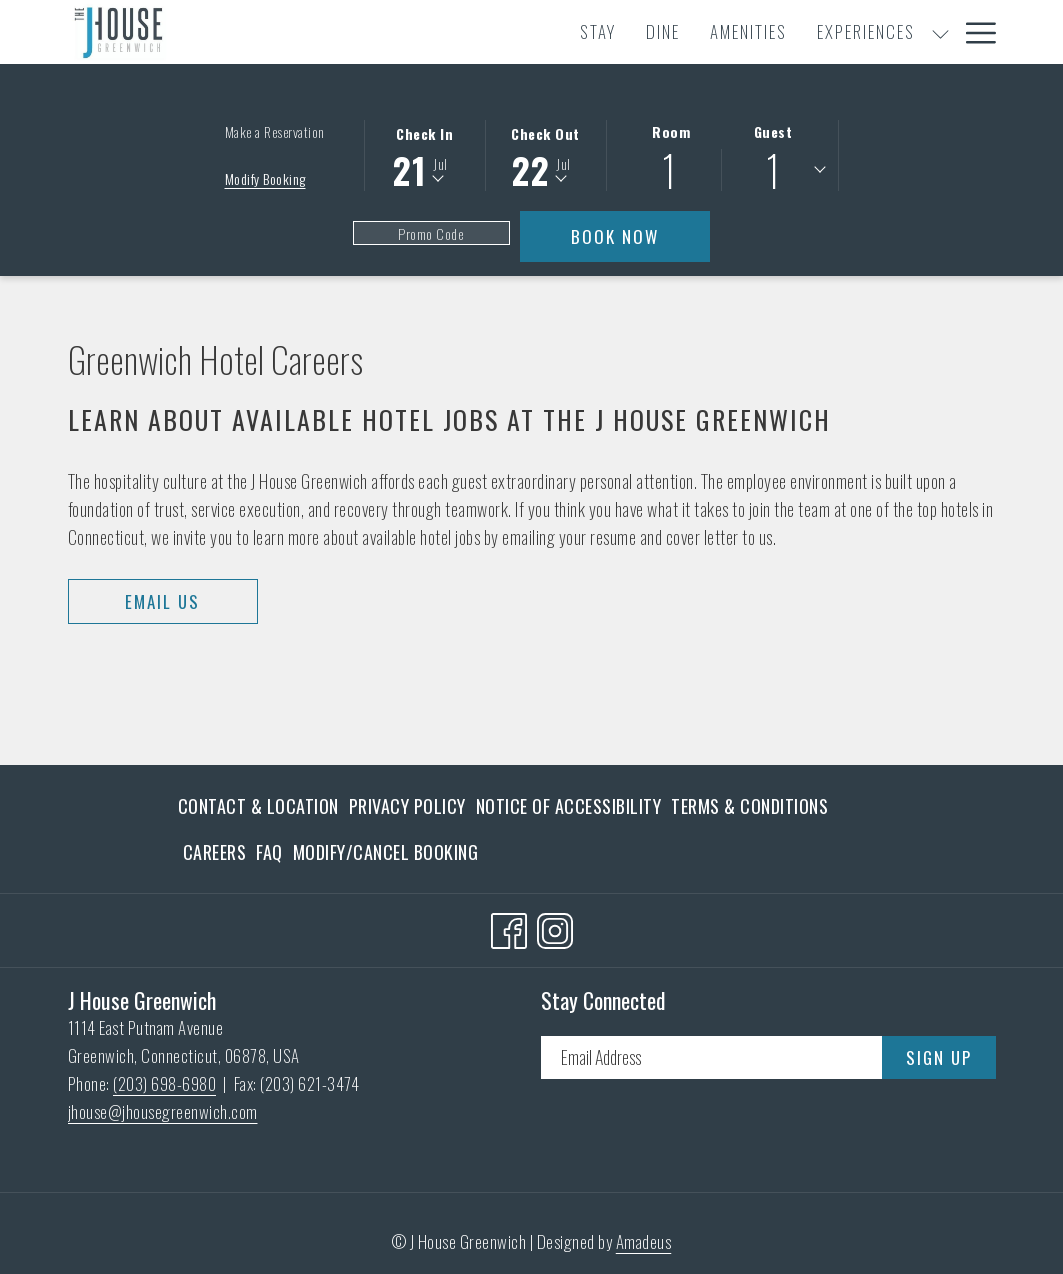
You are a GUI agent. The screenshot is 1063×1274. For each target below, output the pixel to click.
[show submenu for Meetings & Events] (881, 32)
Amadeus (644, 1241)
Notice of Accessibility (569, 806)
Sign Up (939, 1057)
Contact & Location (258, 806)
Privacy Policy (407, 806)
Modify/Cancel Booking (386, 852)
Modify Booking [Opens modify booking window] (265, 178)
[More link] (973, 32)
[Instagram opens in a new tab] (555, 925)
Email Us (162, 601)
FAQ (269, 852)
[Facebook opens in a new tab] (509, 925)
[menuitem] (338, 32)
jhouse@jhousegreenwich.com (163, 1111)
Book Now (640, 236)
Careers (215, 852)
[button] (425, 154)
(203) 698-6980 (164, 1083)
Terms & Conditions (749, 806)
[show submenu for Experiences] (679, 32)
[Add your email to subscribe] (711, 1057)
